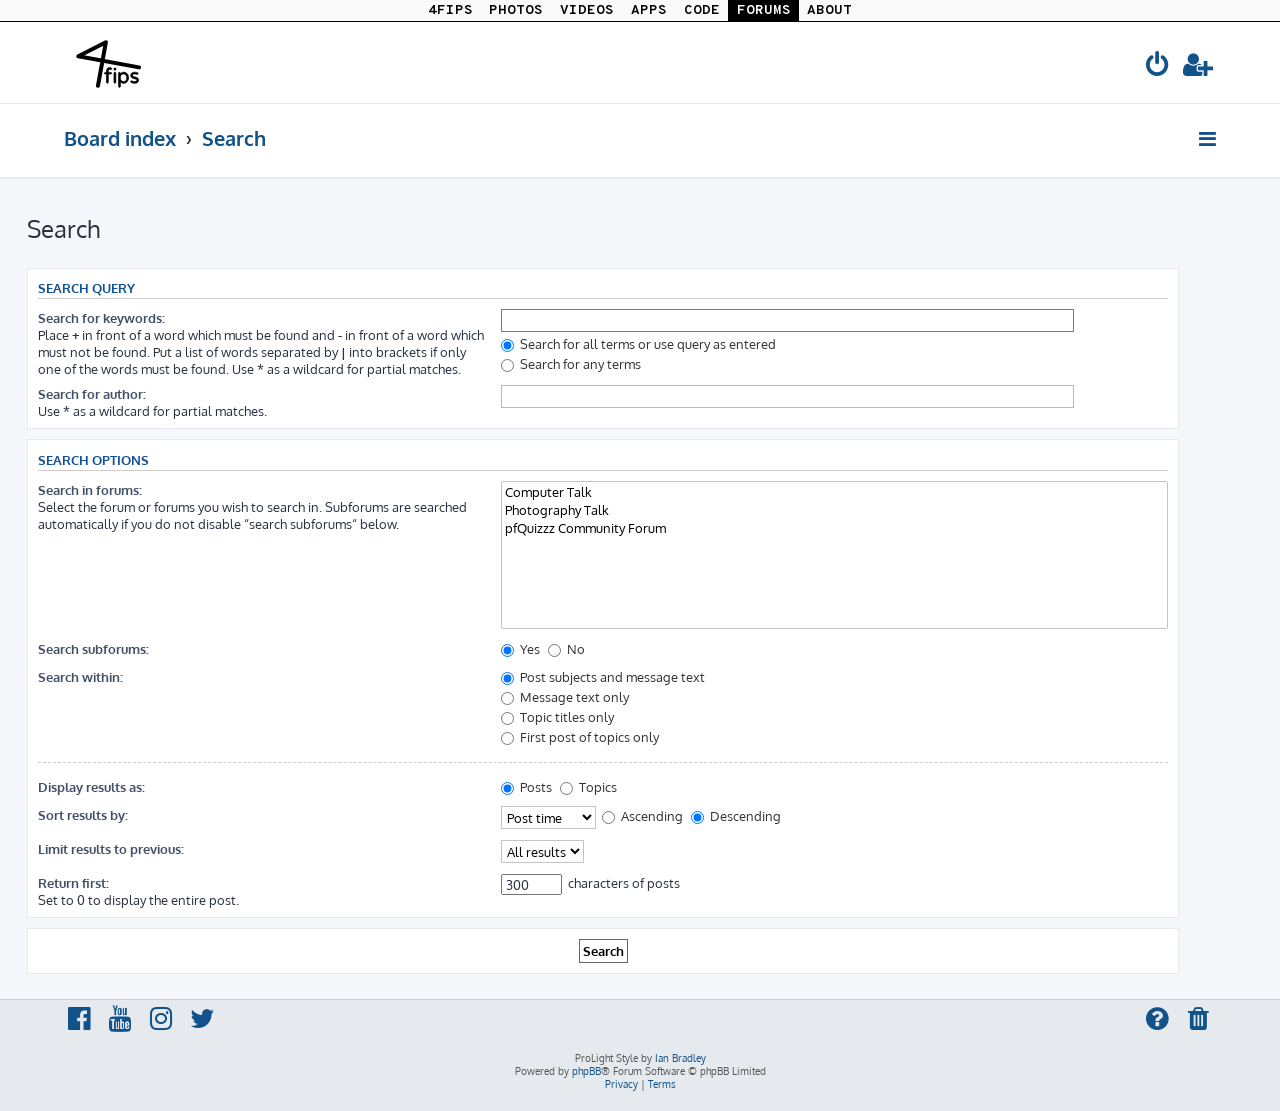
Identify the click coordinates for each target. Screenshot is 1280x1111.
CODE (702, 10)
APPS (649, 10)
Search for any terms (571, 363)
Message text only (565, 696)
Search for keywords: (101, 317)
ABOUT (829, 10)
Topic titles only (557, 716)
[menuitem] (1158, 67)
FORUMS (764, 10)
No (566, 648)
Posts (526, 786)
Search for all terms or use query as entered (638, 343)
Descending (736, 815)
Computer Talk (834, 492)
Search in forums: (90, 489)
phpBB (586, 1071)
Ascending (642, 815)
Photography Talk (834, 510)
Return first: (73, 882)
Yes (520, 648)
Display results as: (91, 786)
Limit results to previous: (111, 848)
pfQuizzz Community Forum (834, 528)
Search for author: (92, 393)
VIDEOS (587, 10)
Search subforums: (93, 648)
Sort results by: (83, 814)
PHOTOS (516, 10)
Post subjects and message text (603, 676)
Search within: (80, 676)
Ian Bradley (680, 1058)
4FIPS (450, 10)
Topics (588, 786)
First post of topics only (580, 736)
